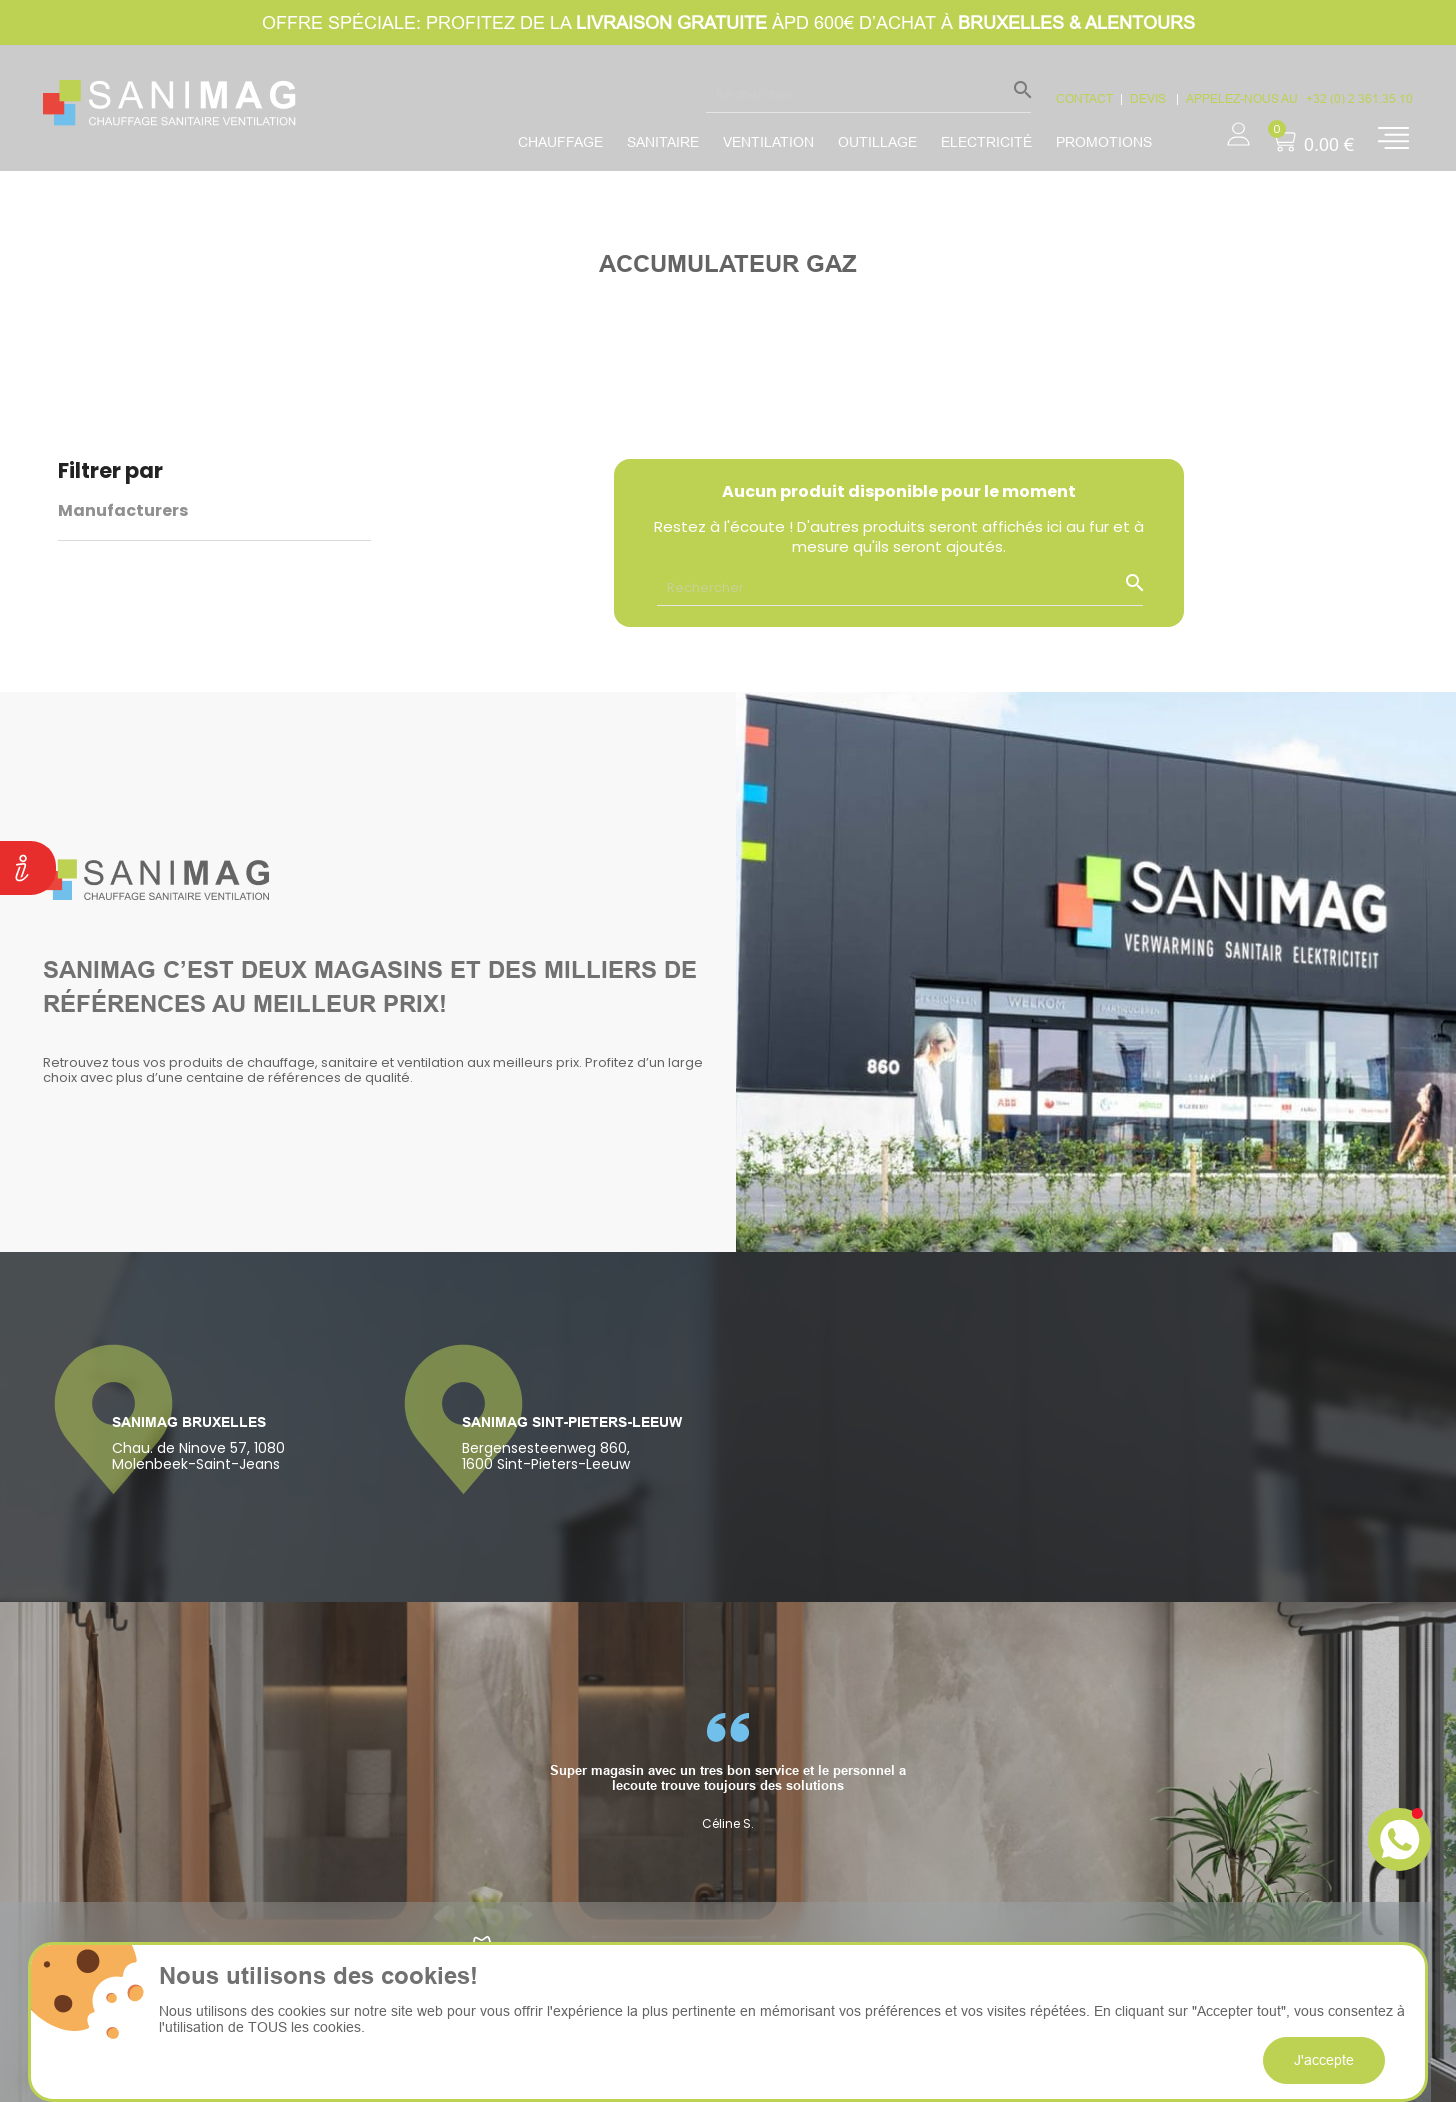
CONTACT (1084, 98)
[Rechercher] (868, 94)
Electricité (986, 142)
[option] (728, 1772)
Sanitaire (663, 142)
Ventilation (768, 142)
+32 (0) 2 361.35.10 (1359, 98)
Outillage (877, 142)
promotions (1104, 142)
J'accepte (1324, 2060)
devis (1149, 98)
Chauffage (560, 142)
